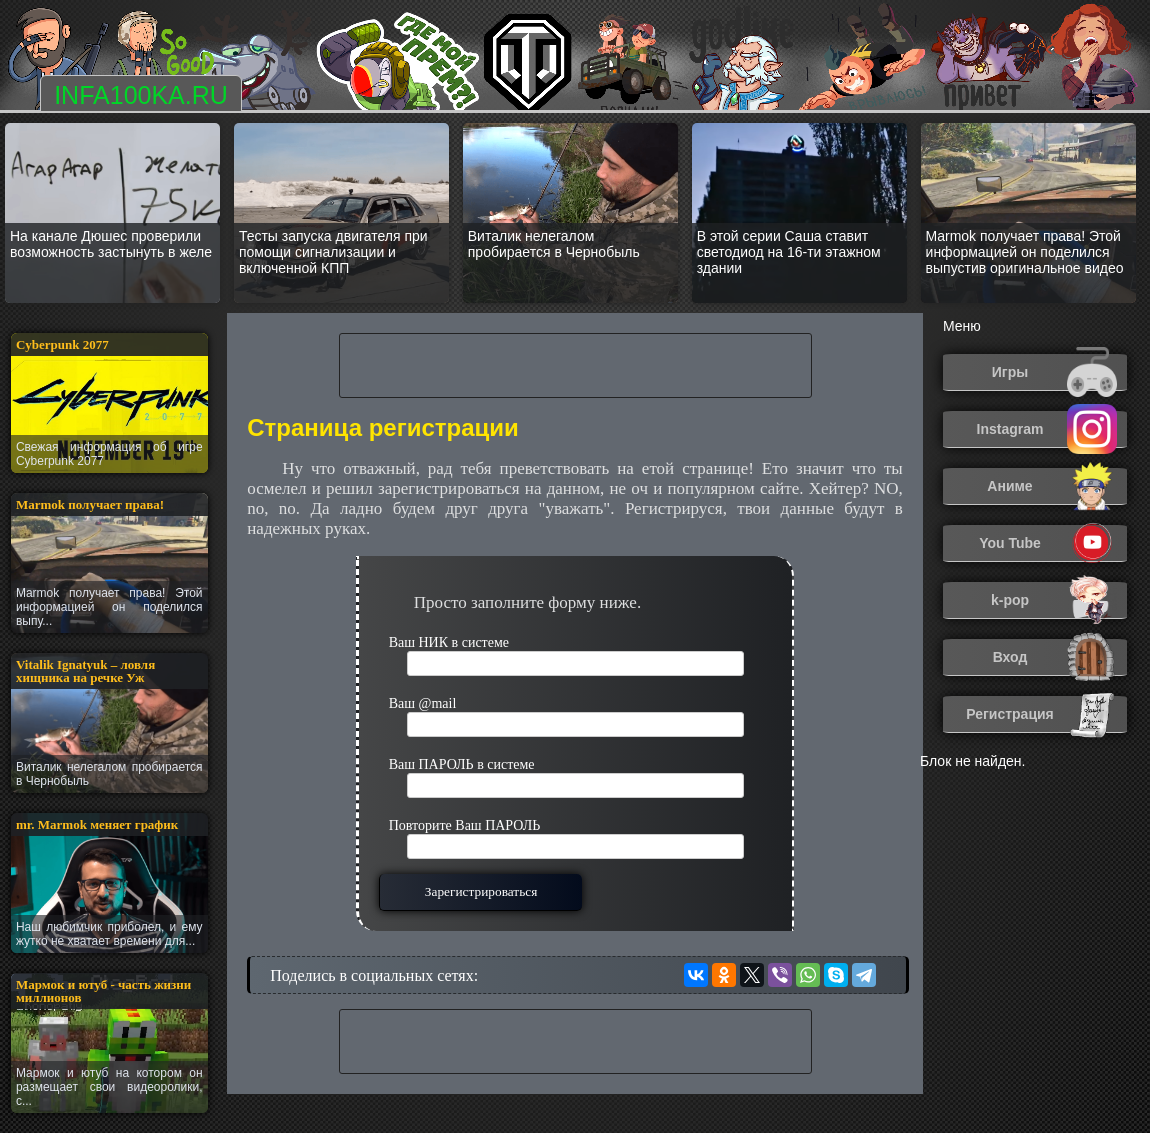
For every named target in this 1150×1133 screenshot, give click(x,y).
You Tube (1048, 543)
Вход (1055, 657)
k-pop (1054, 600)
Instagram (1047, 429)
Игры (1054, 372)
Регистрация (1041, 714)
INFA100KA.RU (141, 95)
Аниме (1052, 486)
